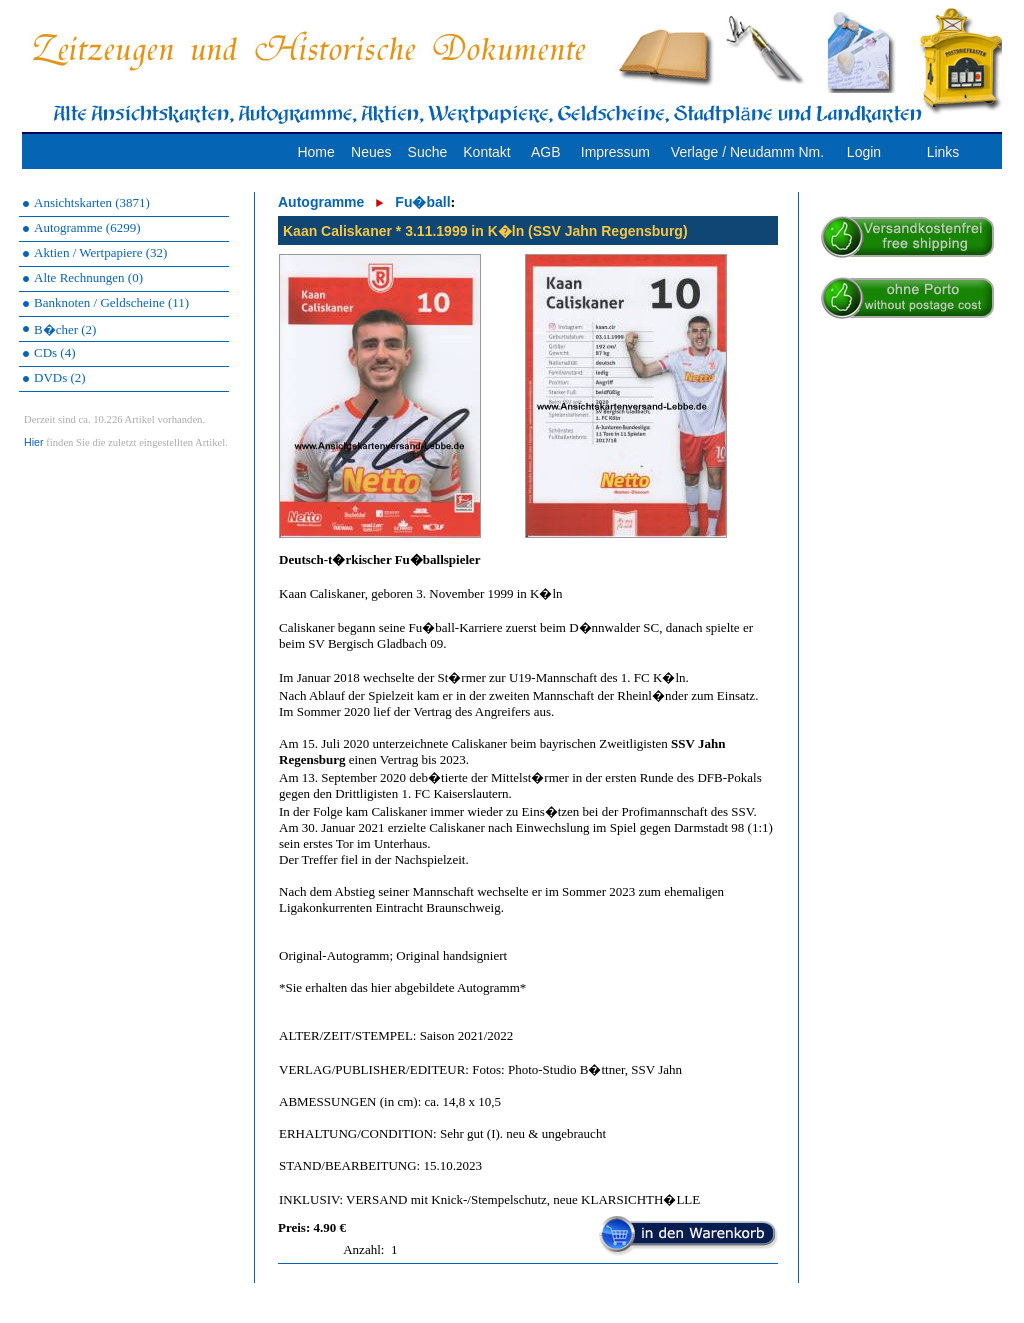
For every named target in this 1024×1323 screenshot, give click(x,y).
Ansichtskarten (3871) (92, 202)
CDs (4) (55, 352)
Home (315, 152)
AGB (546, 152)
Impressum (615, 152)
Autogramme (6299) (87, 227)
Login (864, 152)
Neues (371, 152)
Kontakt (486, 152)
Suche (428, 152)
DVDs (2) (60, 377)
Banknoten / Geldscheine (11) (111, 302)
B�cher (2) (65, 329)
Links (943, 152)
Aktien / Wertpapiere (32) (100, 252)
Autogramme (321, 202)
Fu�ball (422, 202)
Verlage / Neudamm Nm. (747, 152)
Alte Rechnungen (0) (88, 277)
